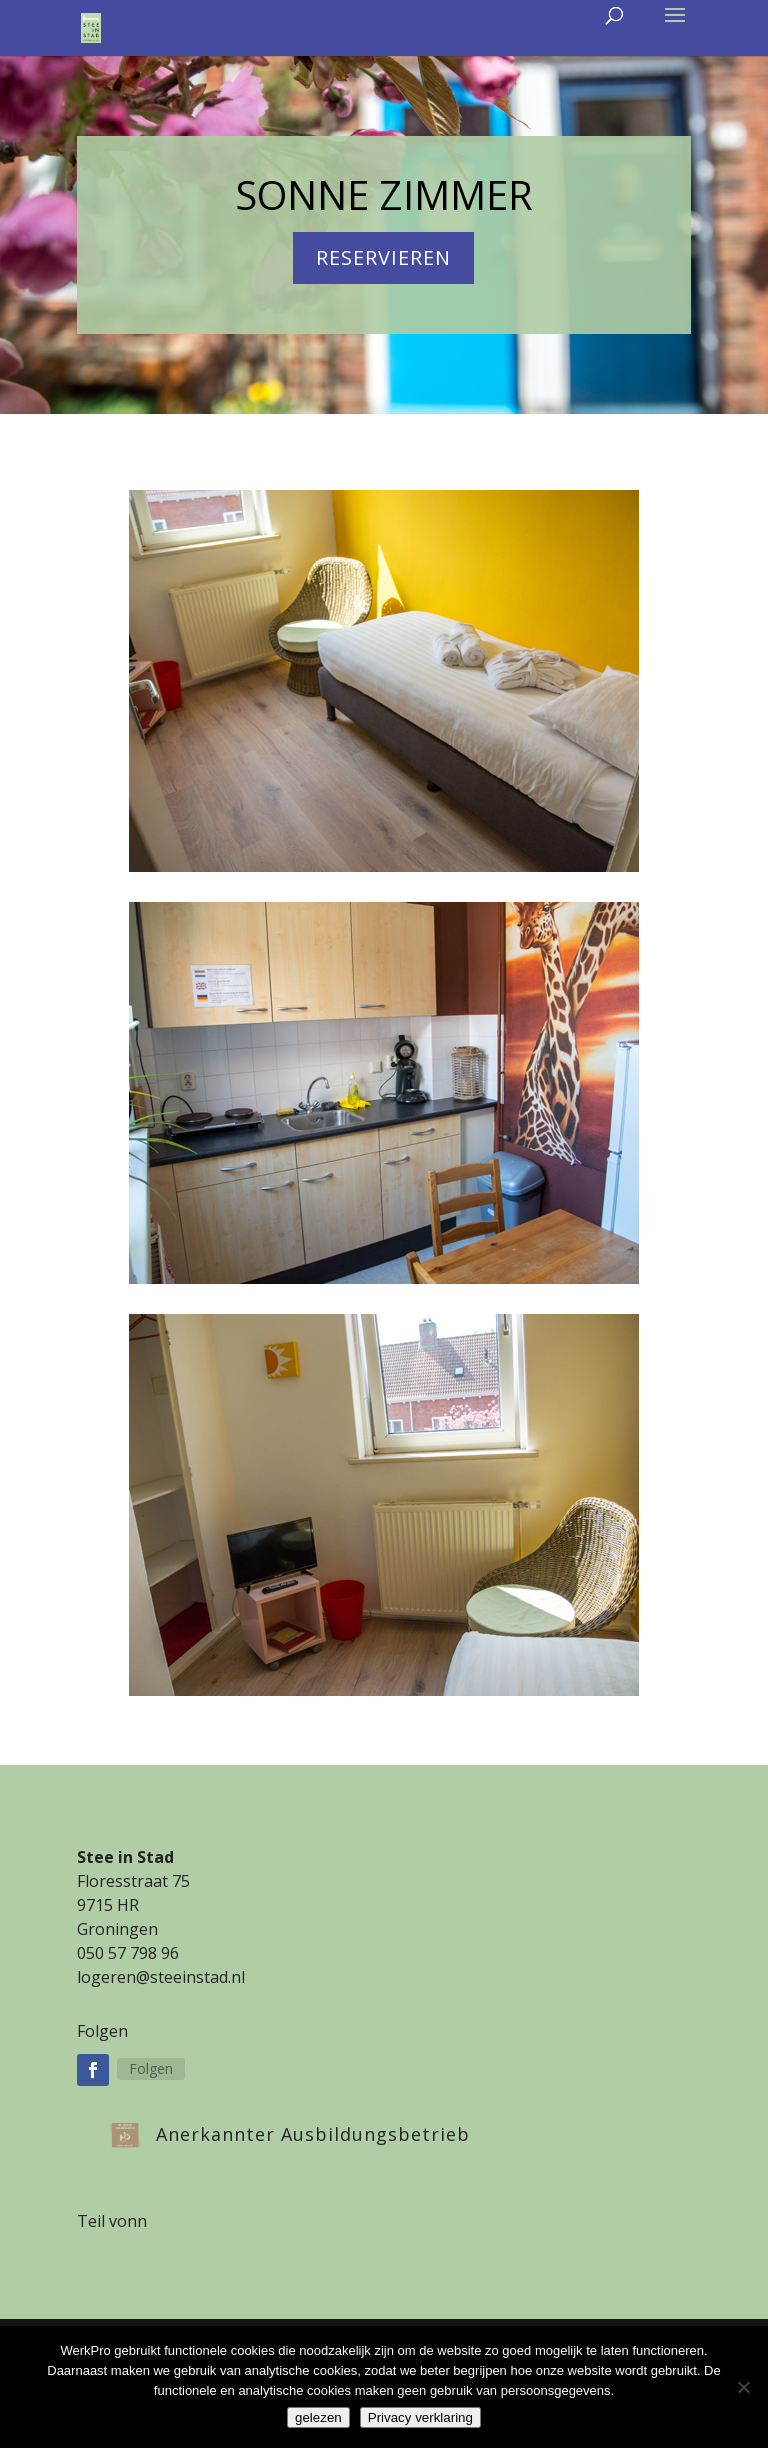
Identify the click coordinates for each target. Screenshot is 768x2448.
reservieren (383, 257)
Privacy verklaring (420, 2417)
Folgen (151, 2068)
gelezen (318, 2417)
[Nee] (743, 2387)
